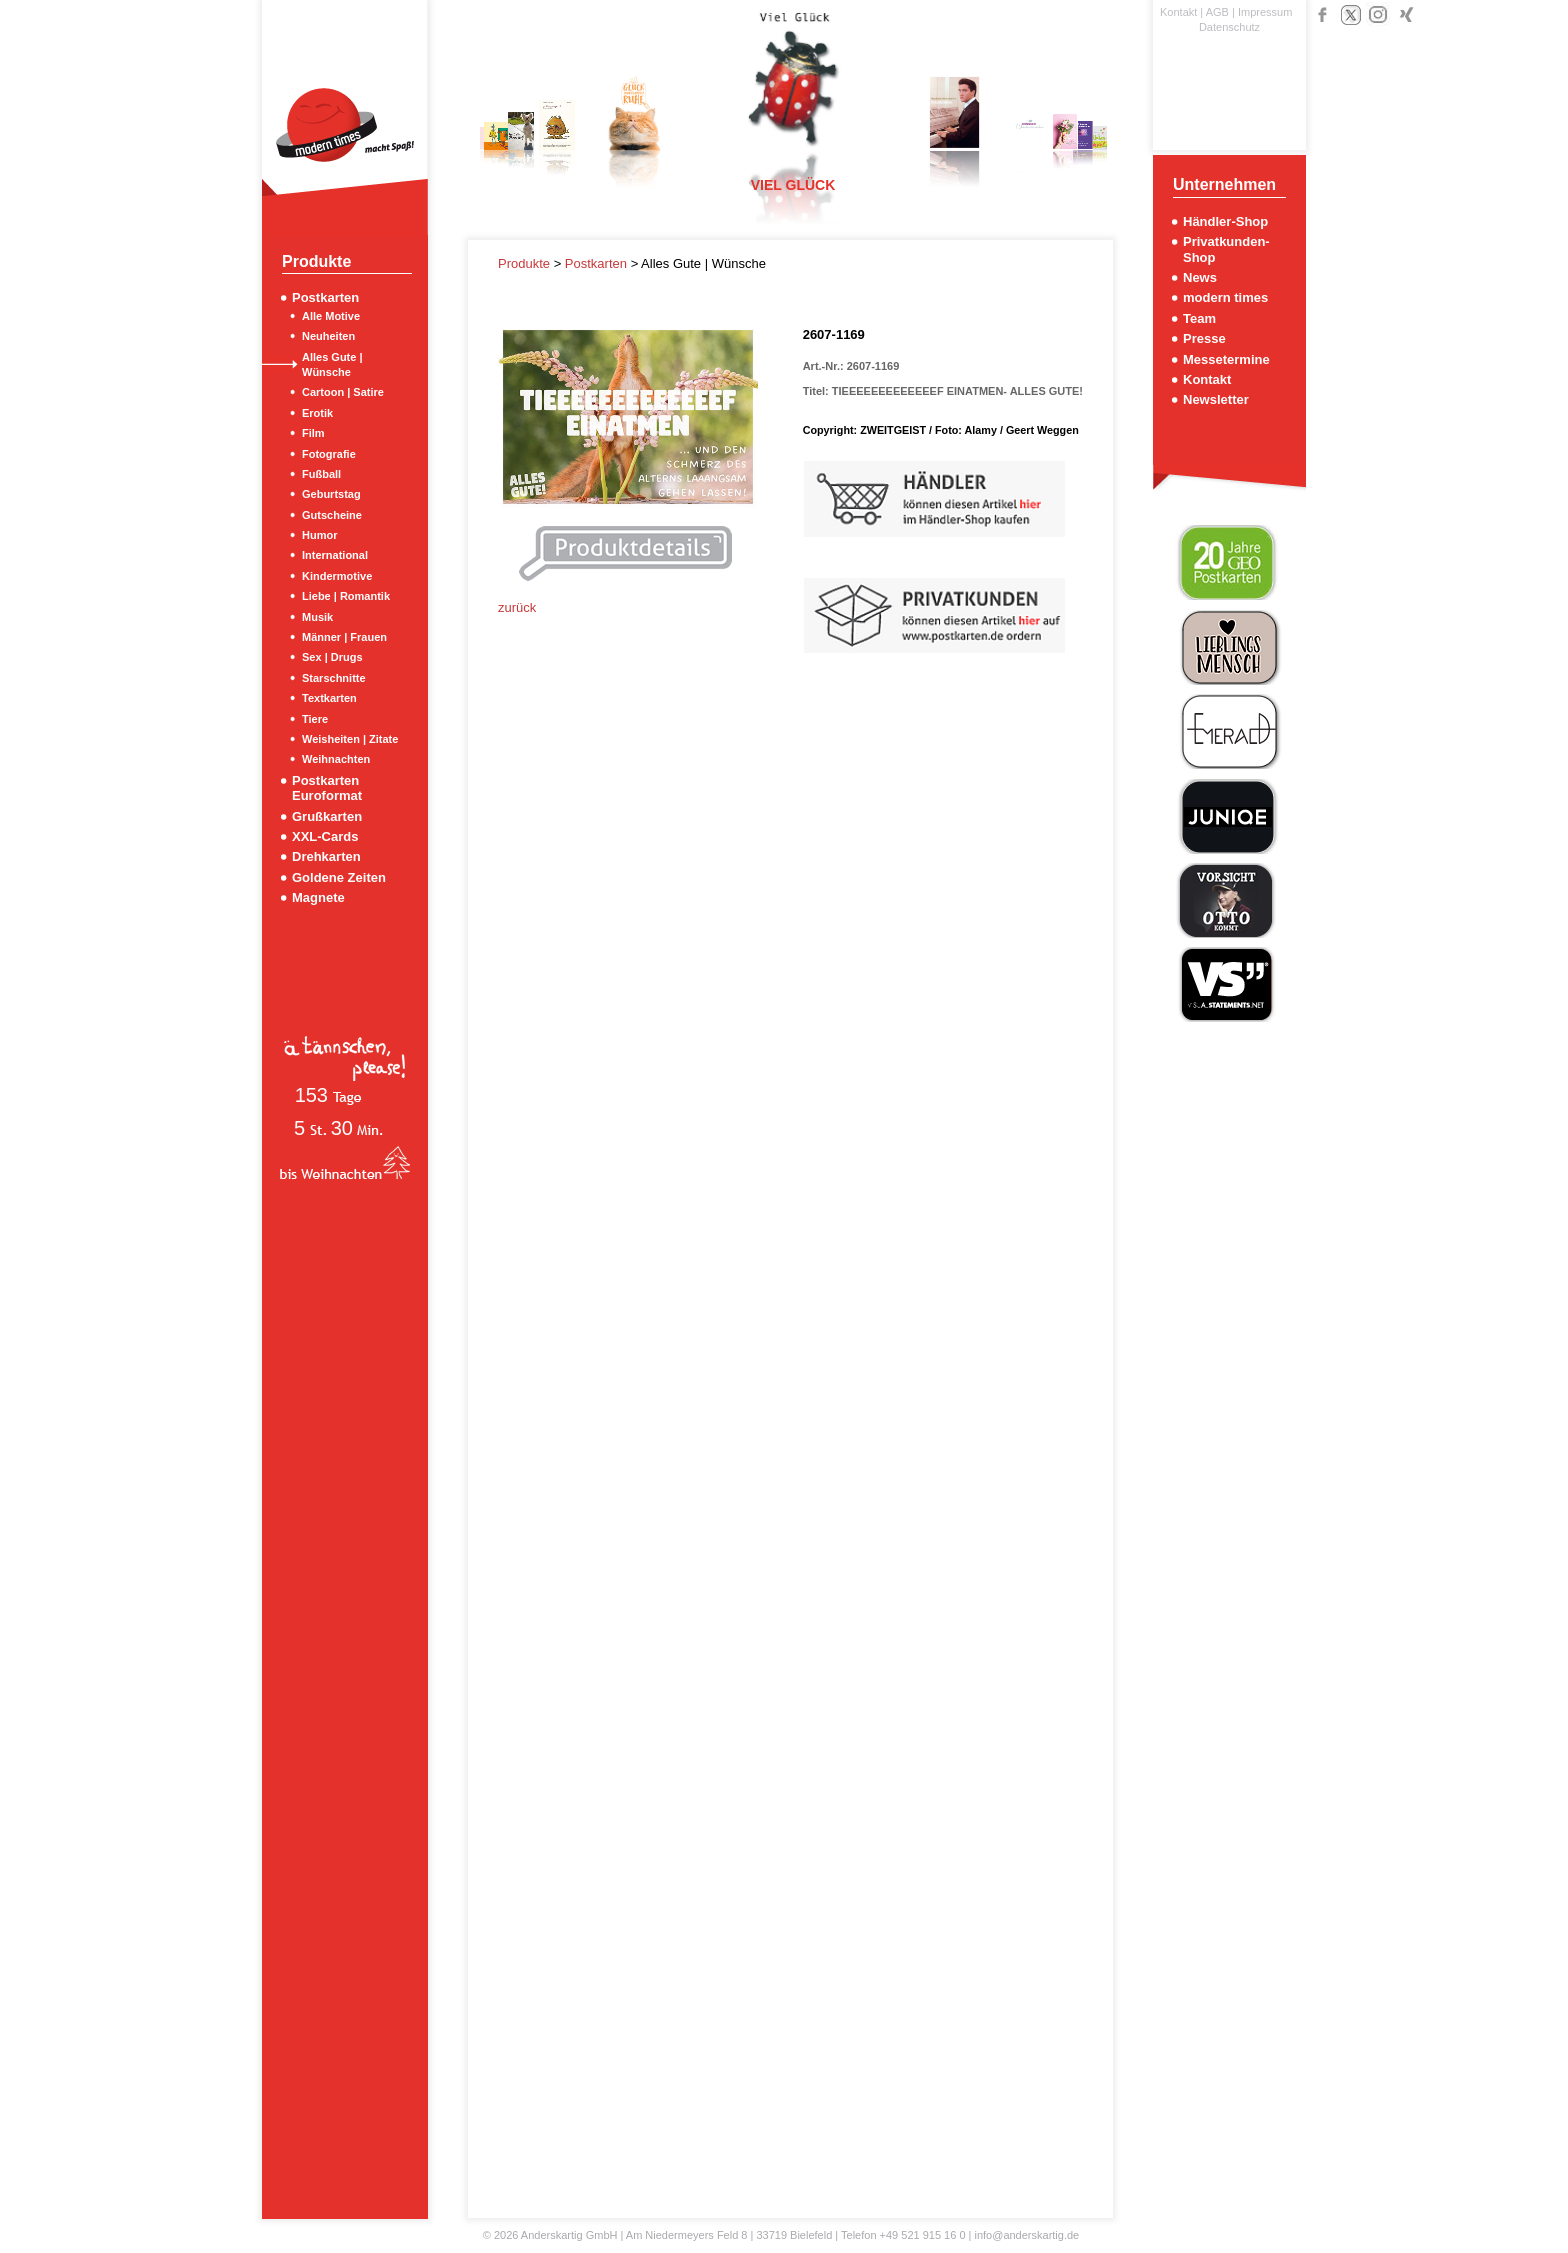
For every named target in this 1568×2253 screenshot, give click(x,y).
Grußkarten (327, 816)
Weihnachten (336, 759)
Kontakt (1178, 12)
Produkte (526, 263)
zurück (517, 607)
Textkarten (329, 698)
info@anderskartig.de (1026, 2235)
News (1200, 277)
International (335, 555)
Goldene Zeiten (339, 877)
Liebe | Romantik (346, 596)
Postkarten (325, 297)
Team (1199, 318)
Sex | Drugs (332, 657)
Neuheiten (328, 336)
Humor (319, 535)
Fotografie (329, 454)
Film (313, 433)
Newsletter (1216, 399)
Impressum (1265, 12)
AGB (1217, 12)
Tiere (315, 719)
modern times (1225, 297)
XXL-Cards (325, 836)
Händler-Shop (1225, 221)
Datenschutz (1229, 27)
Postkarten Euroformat (327, 788)
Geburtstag (331, 494)
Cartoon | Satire (343, 392)
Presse (1204, 338)
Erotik (317, 413)
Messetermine (1226, 359)
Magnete (318, 897)
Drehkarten (326, 856)
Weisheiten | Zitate (350, 739)
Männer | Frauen (344, 637)
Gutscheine (332, 515)
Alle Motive (331, 316)
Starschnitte (334, 678)
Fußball (321, 474)
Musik (317, 617)
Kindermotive (337, 576)
